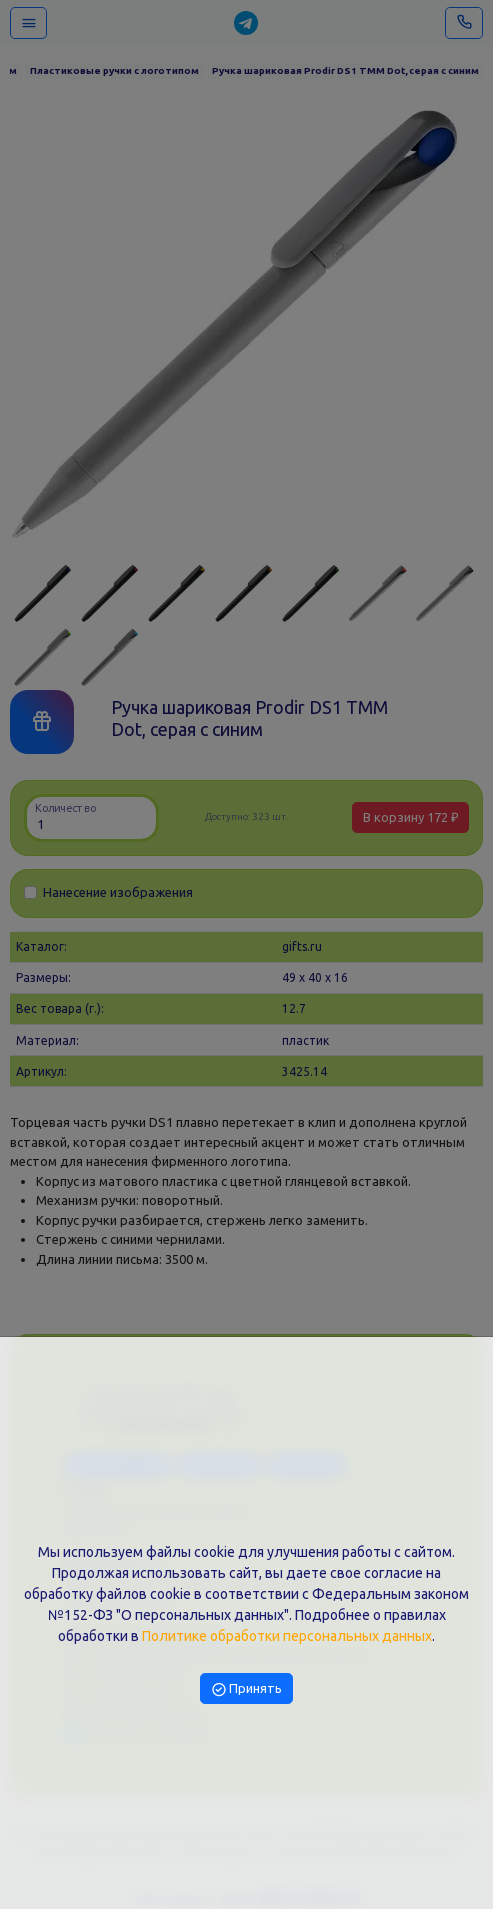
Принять (247, 1688)
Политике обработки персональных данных (287, 1636)
